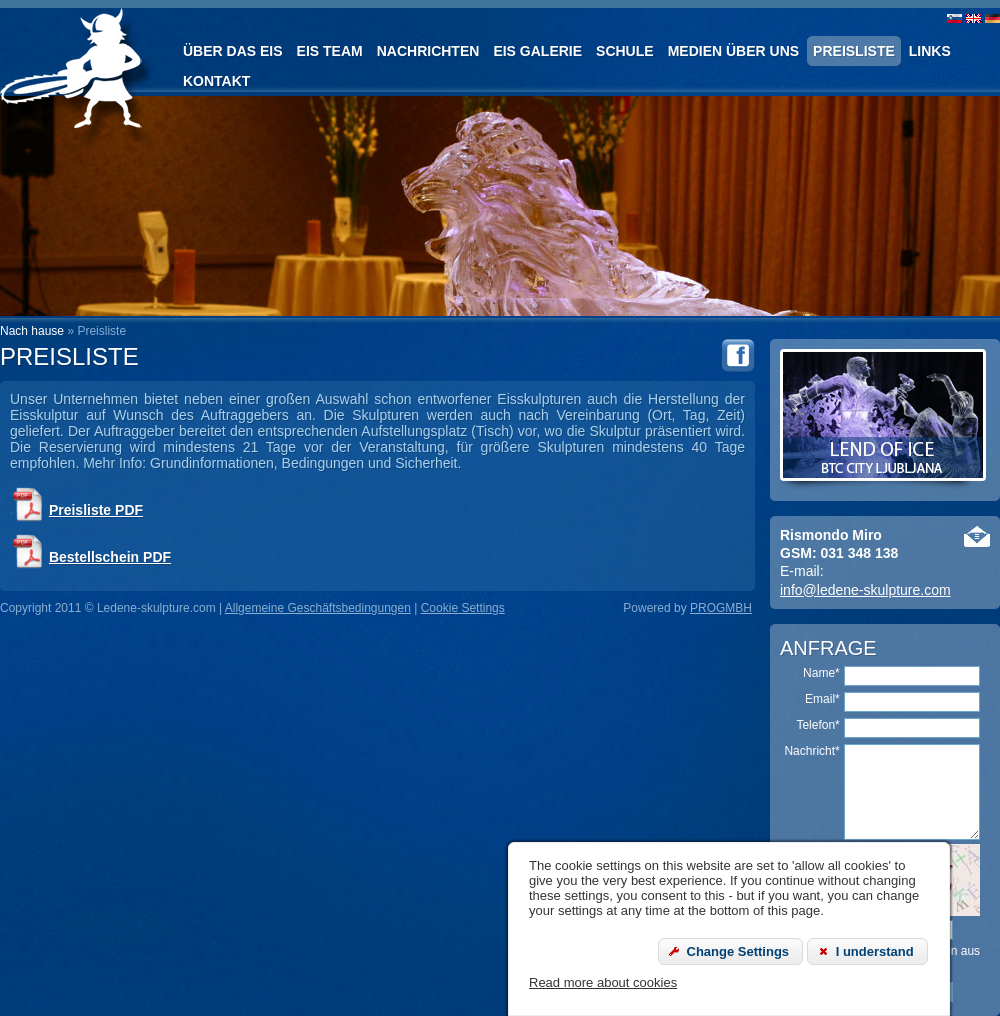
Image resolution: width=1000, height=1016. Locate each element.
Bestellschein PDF (110, 557)
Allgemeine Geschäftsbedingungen (318, 608)
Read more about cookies (603, 982)
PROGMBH (721, 608)
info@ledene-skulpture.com (865, 590)
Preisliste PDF (96, 510)
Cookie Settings (463, 608)
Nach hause (32, 331)
